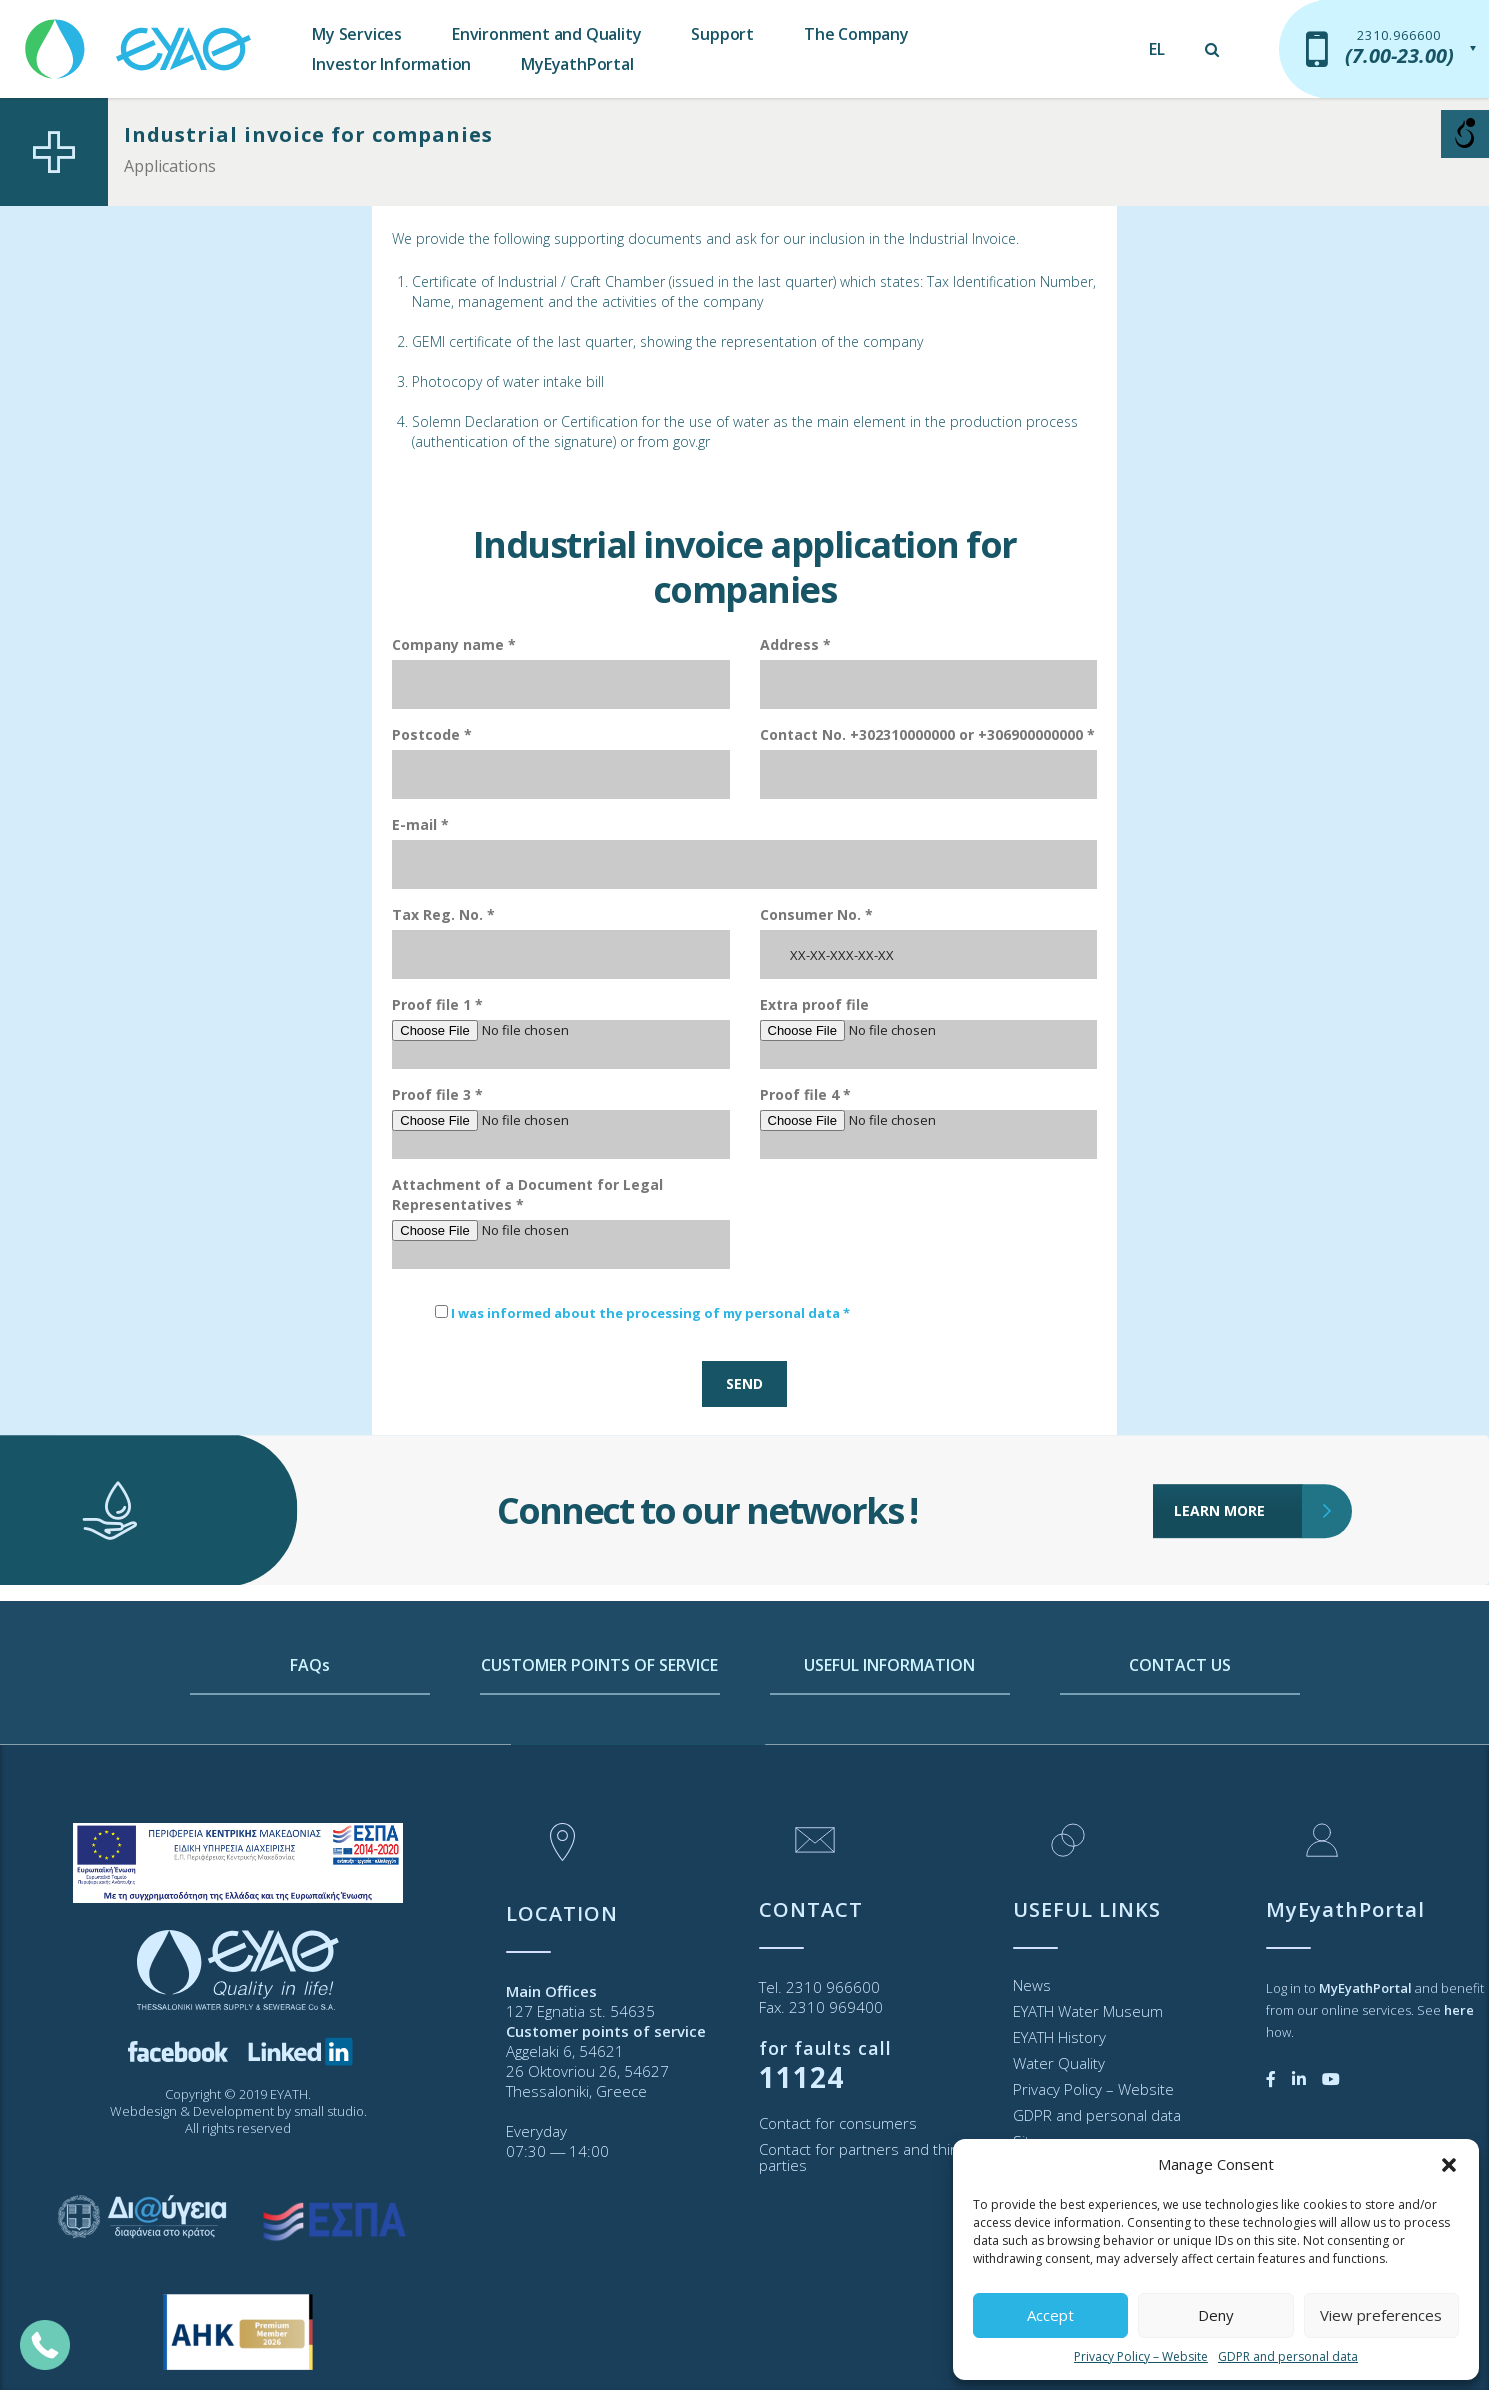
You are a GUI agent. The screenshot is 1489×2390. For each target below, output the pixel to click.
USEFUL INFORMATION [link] (889, 1748)
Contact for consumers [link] (838, 2123)
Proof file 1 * (437, 1004)
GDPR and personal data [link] (1288, 2356)
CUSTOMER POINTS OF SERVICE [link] (599, 1748)
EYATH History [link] (1059, 2037)
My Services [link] (357, 34)
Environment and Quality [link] (546, 34)
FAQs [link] (310, 1748)
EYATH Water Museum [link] (1088, 2011)
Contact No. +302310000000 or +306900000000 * (927, 734)
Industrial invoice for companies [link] (308, 134)
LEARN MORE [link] (1238, 1425)
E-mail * (420, 824)
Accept (1050, 2315)
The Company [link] (856, 34)
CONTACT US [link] (1180, 1748)
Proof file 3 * (437, 1094)
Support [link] (722, 34)
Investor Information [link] (391, 64)
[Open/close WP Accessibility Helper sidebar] (1465, 134)
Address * (795, 644)
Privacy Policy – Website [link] (1141, 2356)
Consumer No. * (816, 914)
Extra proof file (814, 1004)
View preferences (1381, 2315)
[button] (1449, 2165)
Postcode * (432, 734)
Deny (1216, 2315)
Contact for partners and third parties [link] (862, 2157)
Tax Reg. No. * (443, 914)
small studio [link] (329, 2111)
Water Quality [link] (1059, 2063)
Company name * (454, 644)
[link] (140, 39)
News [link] (1032, 1985)
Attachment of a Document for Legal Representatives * (527, 1194)
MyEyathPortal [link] (577, 64)
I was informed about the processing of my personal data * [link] (650, 1313)
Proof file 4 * (805, 1094)
